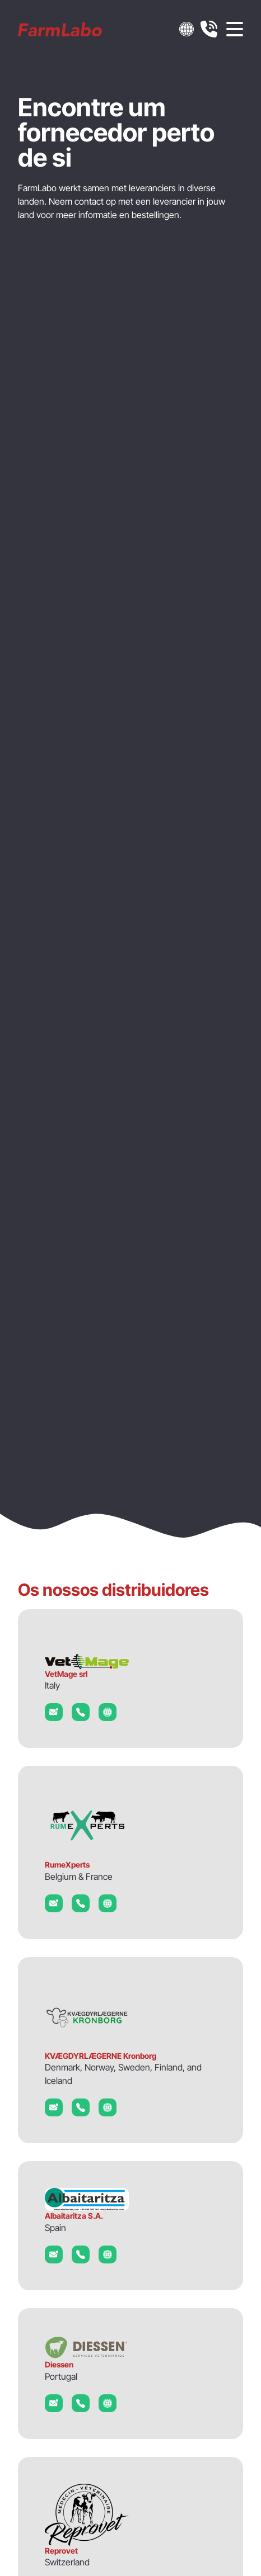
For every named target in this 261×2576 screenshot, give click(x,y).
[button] (186, 29)
